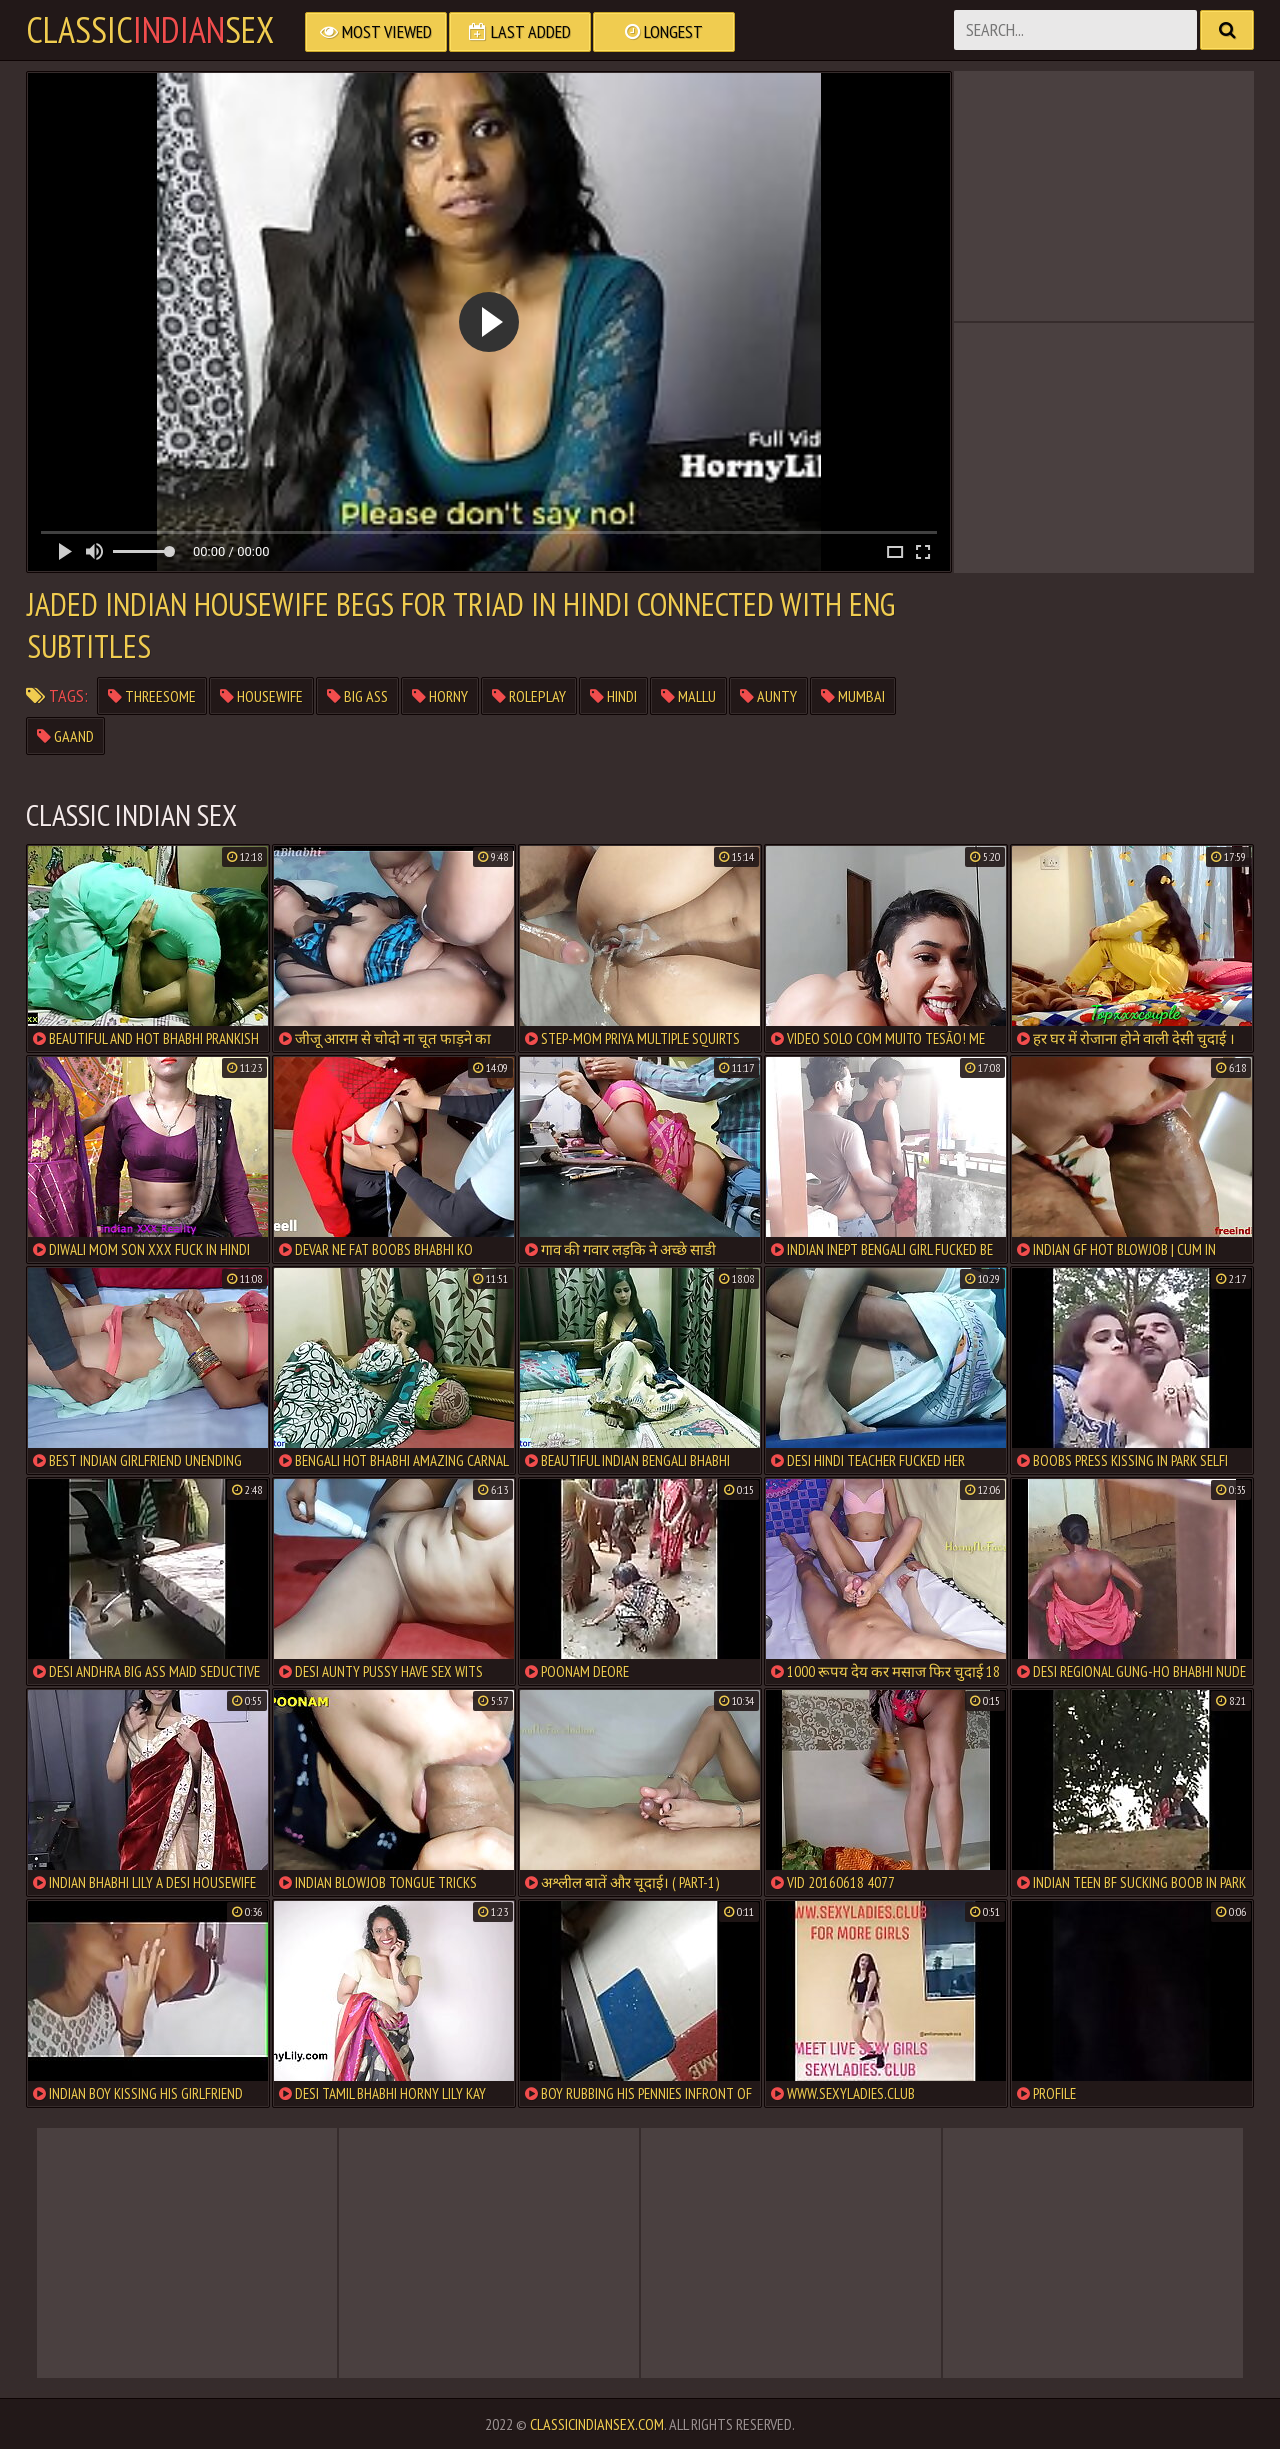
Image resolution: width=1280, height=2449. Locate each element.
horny (440, 696)
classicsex (150, 30)
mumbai (853, 696)
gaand (65, 736)
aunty (768, 696)
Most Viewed (376, 31)
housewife (261, 696)
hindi (613, 696)
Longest (664, 31)
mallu (688, 696)
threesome (152, 696)
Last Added (520, 31)
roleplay (529, 696)
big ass (357, 696)
